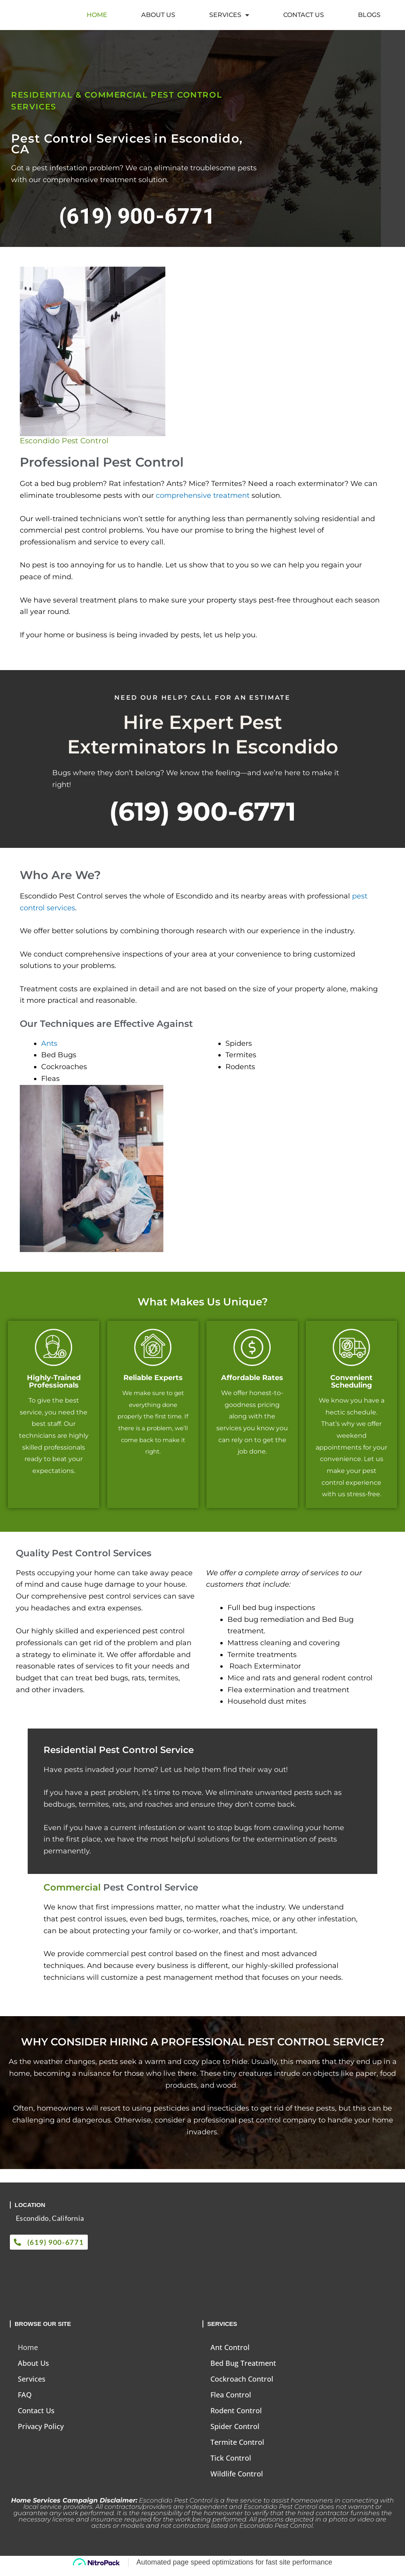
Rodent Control (236, 2417)
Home (97, 18)
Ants (49, 1049)
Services (229, 18)
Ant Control (230, 2353)
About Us (158, 18)
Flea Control (230, 2401)
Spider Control (234, 2432)
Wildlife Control (236, 2480)
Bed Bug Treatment (243, 2369)
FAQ (25, 2401)
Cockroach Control (241, 2385)
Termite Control (237, 2448)
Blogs (369, 18)
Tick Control (230, 2464)
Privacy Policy (41, 2432)
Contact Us (303, 18)
